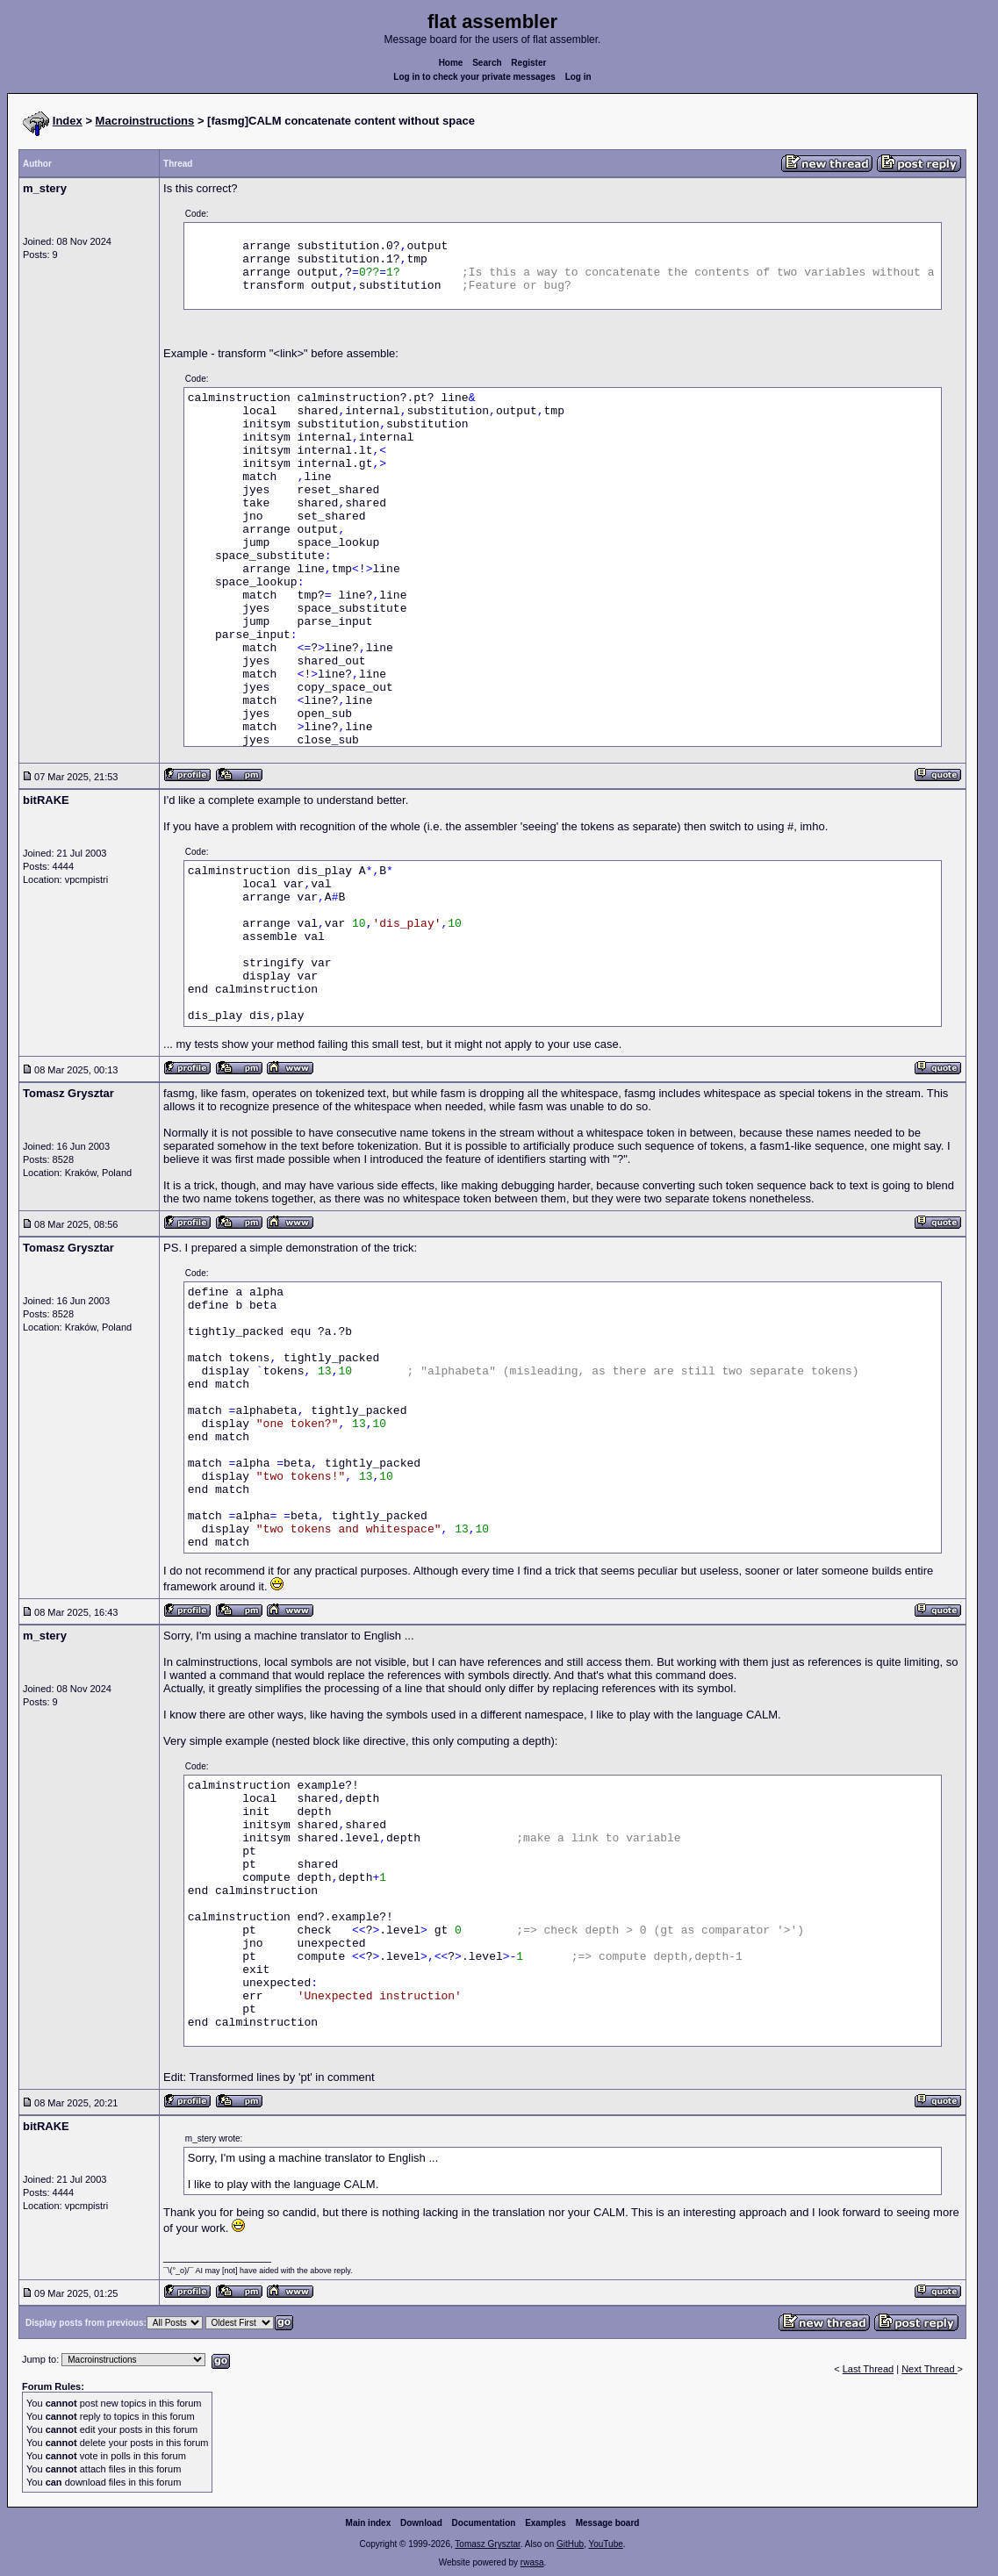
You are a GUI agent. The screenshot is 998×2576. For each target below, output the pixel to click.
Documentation (484, 2523)
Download (421, 2523)
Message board (608, 2523)
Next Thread (929, 2369)
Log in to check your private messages (474, 77)
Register (528, 63)
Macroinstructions (145, 120)
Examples (545, 2523)
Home (451, 63)
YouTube (605, 2544)
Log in (578, 77)
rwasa (532, 2562)
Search (486, 63)
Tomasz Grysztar (487, 2544)
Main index (368, 2523)
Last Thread (868, 2369)
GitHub (570, 2544)
